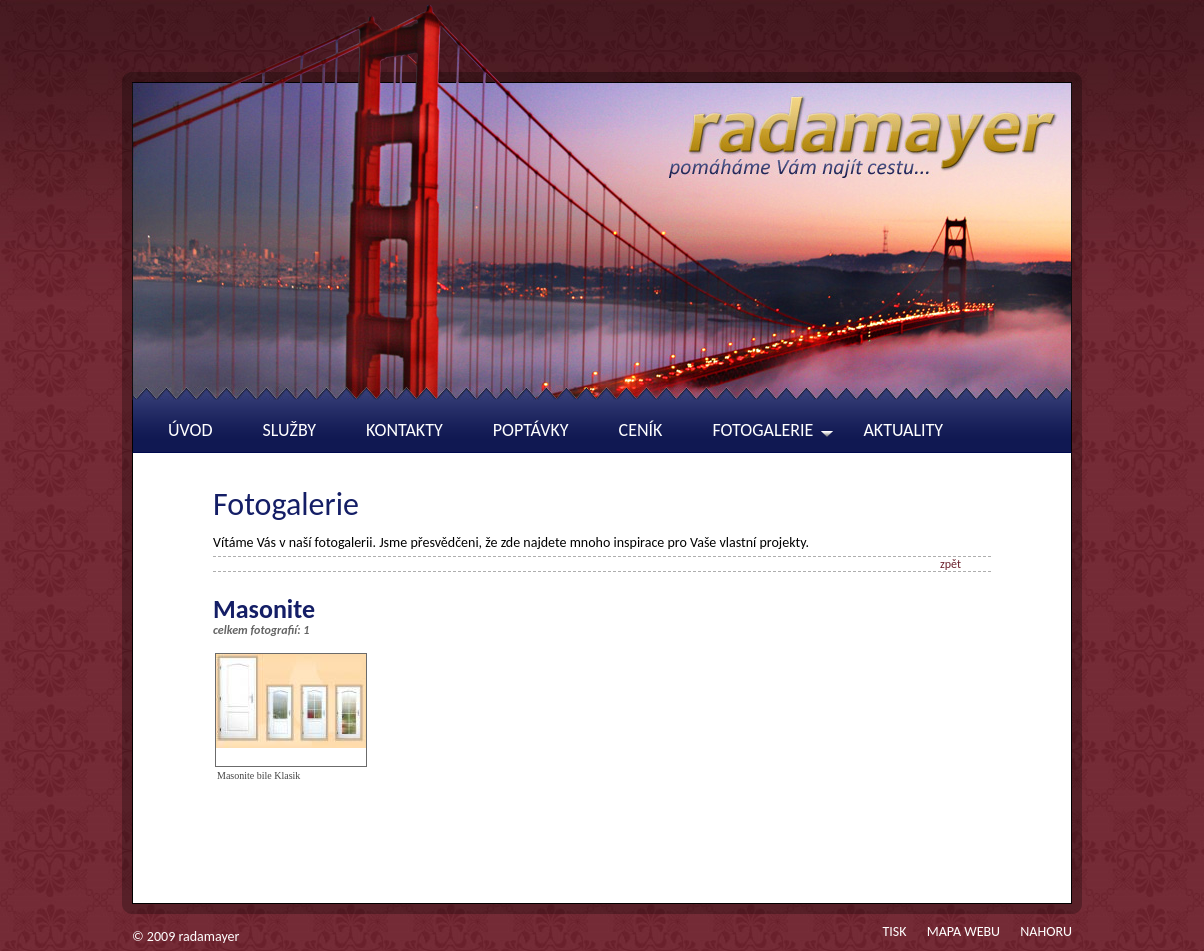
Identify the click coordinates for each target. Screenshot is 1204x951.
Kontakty (404, 430)
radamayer (208, 936)
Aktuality (903, 430)
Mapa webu (963, 931)
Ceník (641, 430)
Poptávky (531, 430)
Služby (290, 430)
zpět (950, 564)
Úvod (190, 430)
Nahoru (1046, 931)
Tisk (894, 931)
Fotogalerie (762, 430)
